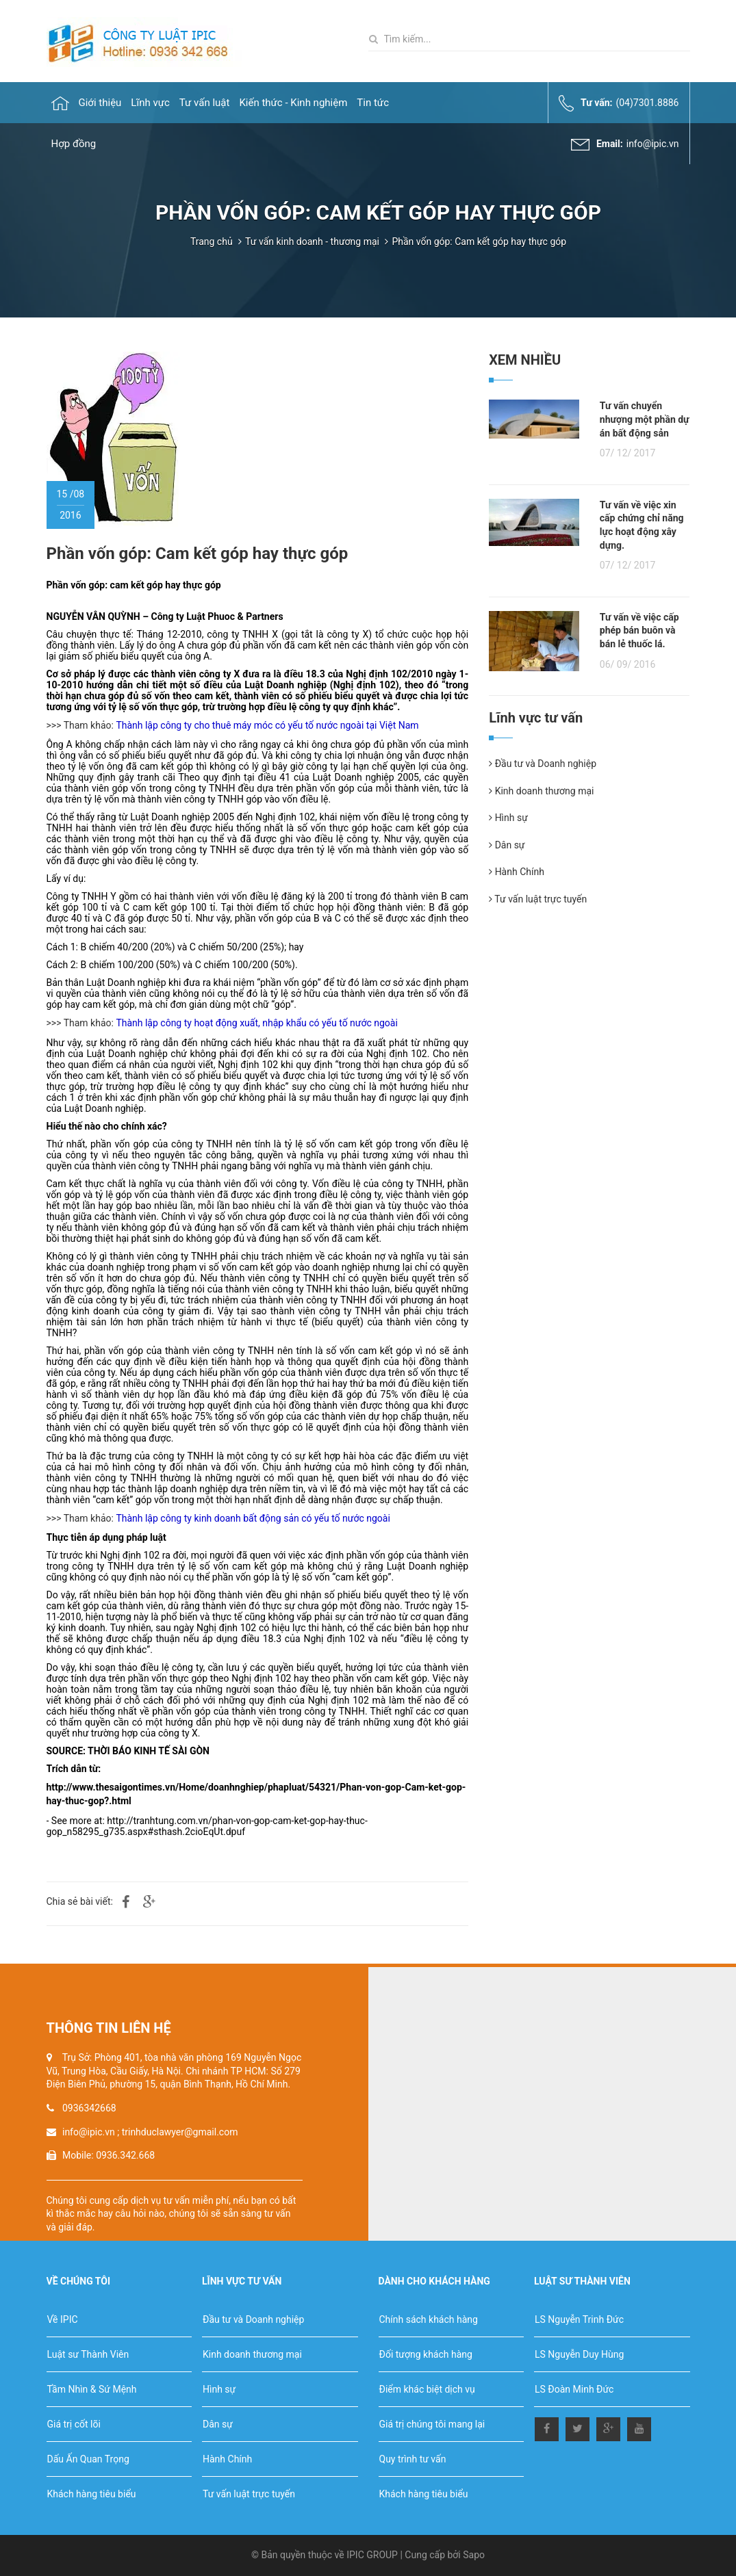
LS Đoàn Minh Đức (574, 2389)
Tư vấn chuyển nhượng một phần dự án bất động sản (644, 419)
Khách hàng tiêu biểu (91, 2493)
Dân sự (506, 845)
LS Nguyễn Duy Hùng (579, 2354)
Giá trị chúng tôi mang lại (432, 2424)
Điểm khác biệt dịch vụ (427, 2389)
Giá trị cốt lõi (74, 2424)
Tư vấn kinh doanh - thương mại (312, 241)
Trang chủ (211, 241)
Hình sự (508, 817)
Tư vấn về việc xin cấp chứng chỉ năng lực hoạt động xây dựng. (642, 525)
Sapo (474, 2554)
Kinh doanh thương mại (541, 790)
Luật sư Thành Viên (88, 2354)
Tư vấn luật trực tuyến (538, 899)
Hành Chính (516, 871)
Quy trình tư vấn (412, 2459)
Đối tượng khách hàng (425, 2354)
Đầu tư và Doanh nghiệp (542, 763)
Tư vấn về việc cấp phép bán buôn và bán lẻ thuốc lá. (639, 630)
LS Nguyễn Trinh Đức (579, 2319)
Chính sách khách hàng (428, 2319)
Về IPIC (62, 2319)
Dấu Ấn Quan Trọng (88, 2459)
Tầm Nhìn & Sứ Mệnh (92, 2389)
